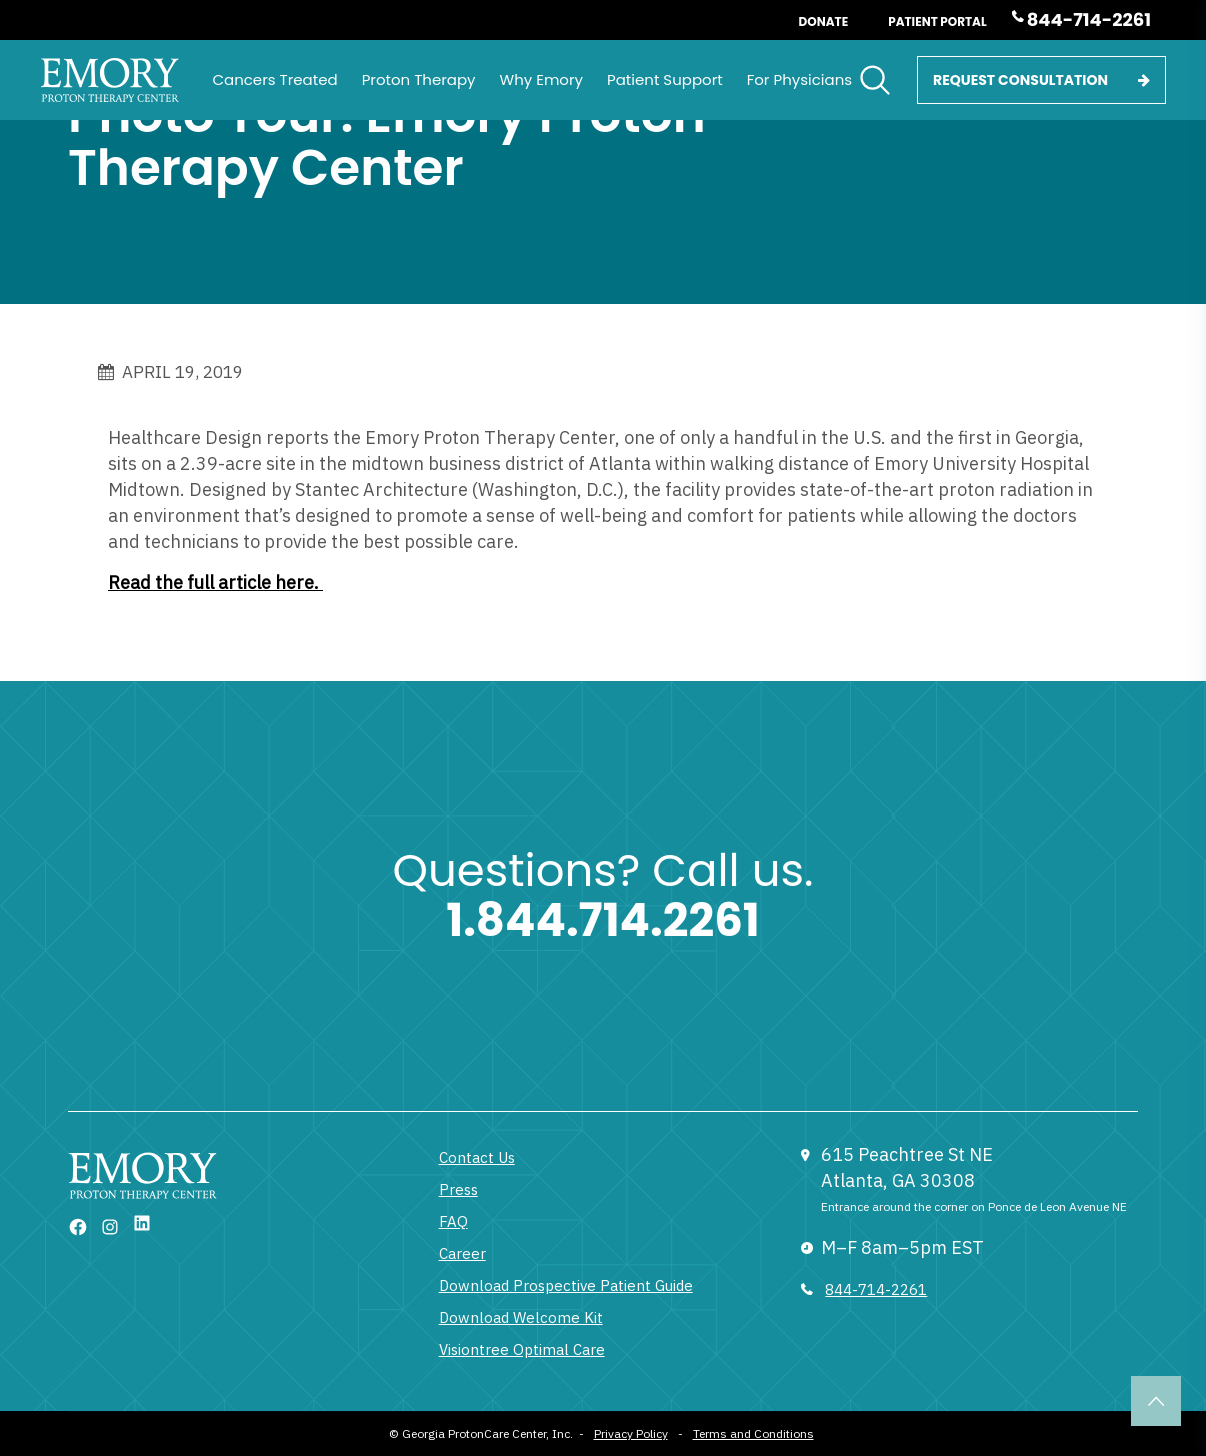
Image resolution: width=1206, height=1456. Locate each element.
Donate (824, 21)
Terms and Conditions (753, 1433)
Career (462, 1253)
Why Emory (541, 79)
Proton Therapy (419, 79)
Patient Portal (937, 21)
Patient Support (665, 79)
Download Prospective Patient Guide (566, 1285)
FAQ (453, 1221)
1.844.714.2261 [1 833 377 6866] (603, 920)
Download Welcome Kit (521, 1317)
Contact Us (477, 1157)
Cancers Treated (274, 79)
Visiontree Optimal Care (522, 1349)
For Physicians (799, 79)
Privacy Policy (631, 1433)
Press (458, 1189)
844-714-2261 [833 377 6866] (876, 1289)
